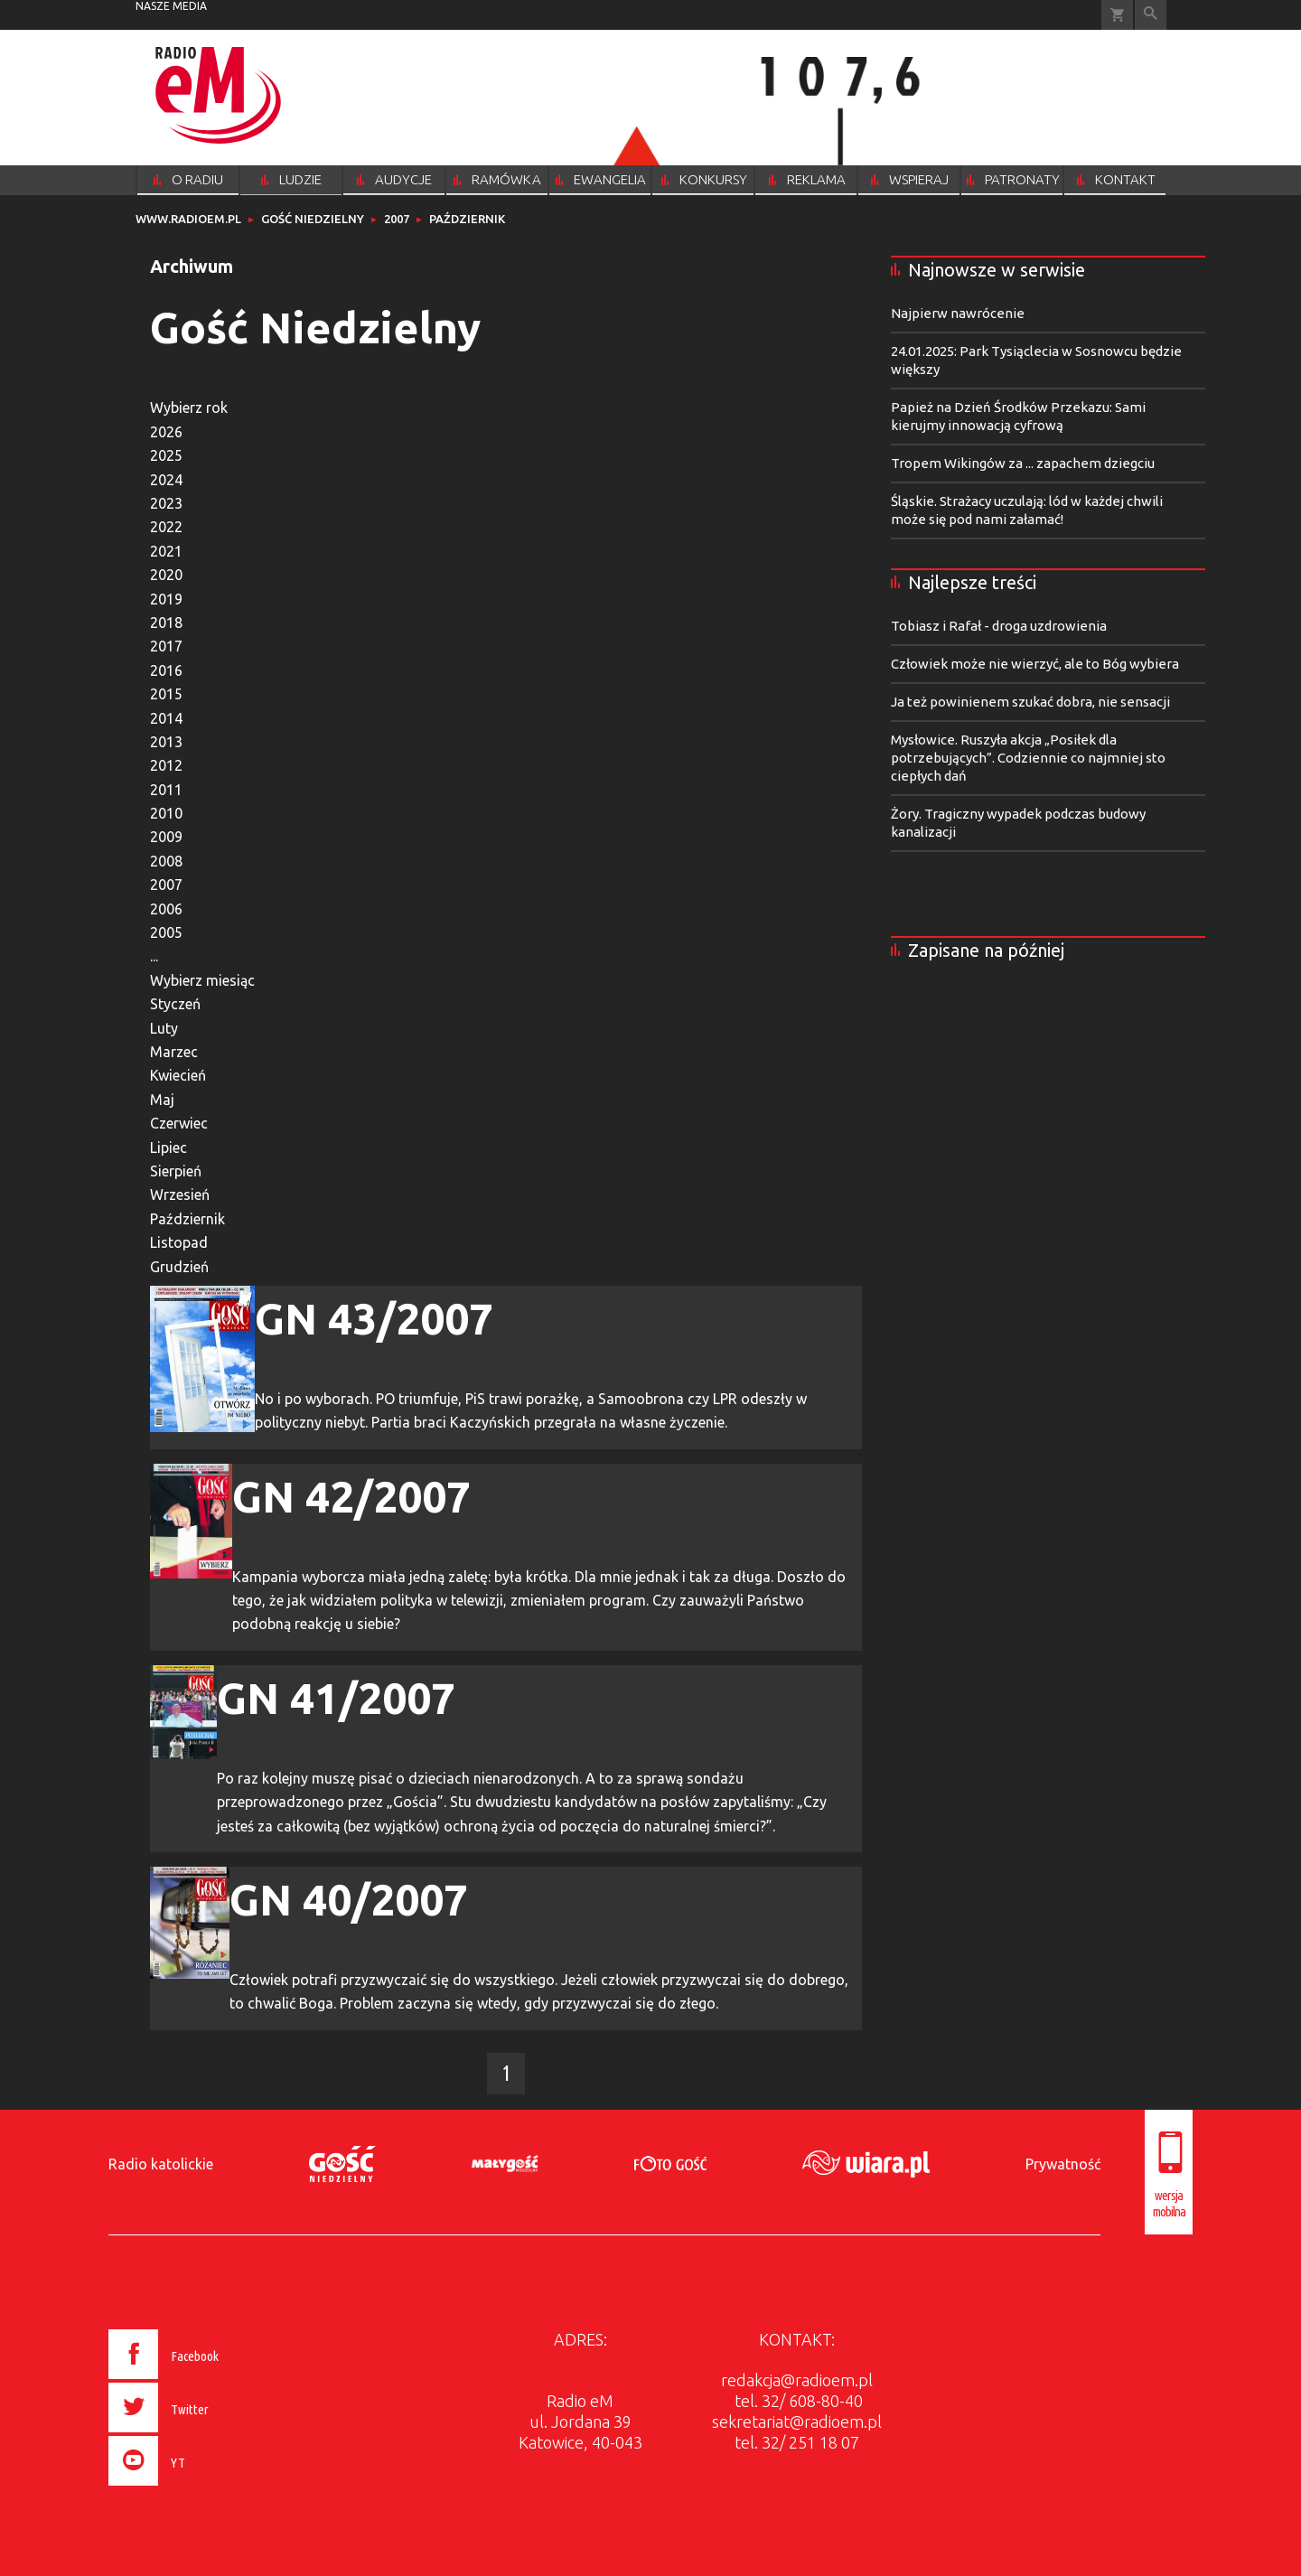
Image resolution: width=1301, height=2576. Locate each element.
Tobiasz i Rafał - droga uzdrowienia (999, 625)
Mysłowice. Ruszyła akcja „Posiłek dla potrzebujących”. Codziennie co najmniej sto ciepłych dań (1028, 757)
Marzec (174, 1052)
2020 (166, 575)
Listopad (179, 1242)
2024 (166, 480)
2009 (166, 837)
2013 (166, 742)
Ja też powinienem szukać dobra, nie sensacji (1030, 701)
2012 (166, 765)
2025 (166, 455)
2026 (166, 432)
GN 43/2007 (374, 1318)
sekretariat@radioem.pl (797, 2421)
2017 (166, 646)
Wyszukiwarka (1150, 15)
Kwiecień (178, 1075)
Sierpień (175, 1171)
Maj (162, 1099)
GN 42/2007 (351, 1496)
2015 (166, 694)
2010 (166, 813)
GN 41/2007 (336, 1697)
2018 (166, 622)
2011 (166, 790)
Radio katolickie (160, 2164)
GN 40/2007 (348, 1899)
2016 (166, 670)
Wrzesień (180, 1194)
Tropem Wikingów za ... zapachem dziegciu (1023, 463)
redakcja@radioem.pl (797, 2380)
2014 (166, 718)
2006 (166, 909)
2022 (166, 527)
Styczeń (175, 1004)
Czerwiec (179, 1123)
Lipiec (168, 1147)
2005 (166, 932)
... (154, 956)
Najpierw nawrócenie (958, 313)
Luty (164, 1028)
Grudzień (179, 1267)
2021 (166, 551)
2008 (166, 861)
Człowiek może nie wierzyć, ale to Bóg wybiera (1035, 663)
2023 (166, 503)
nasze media (171, 6)
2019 (166, 599)
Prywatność (1062, 2164)
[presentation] (202, 2488)
